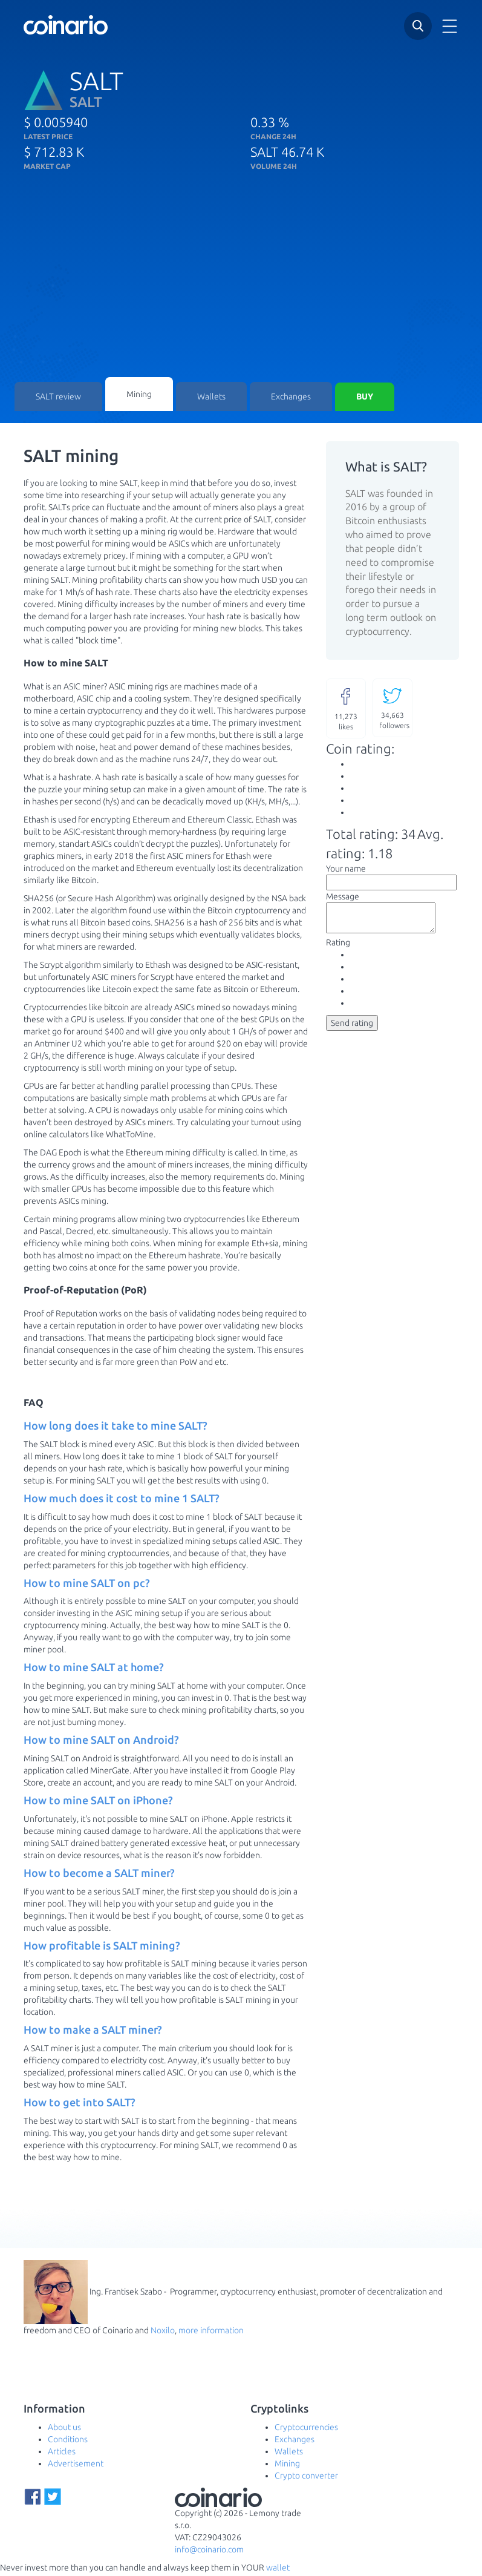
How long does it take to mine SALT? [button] (115, 1428)
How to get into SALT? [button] (79, 2104)
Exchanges (291, 398)
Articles (62, 2454)
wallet (278, 2570)
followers (394, 710)
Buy (364, 398)
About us (64, 2429)
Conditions (68, 2441)
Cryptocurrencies (306, 2429)
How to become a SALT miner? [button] (99, 1875)
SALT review (58, 398)
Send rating (352, 1031)
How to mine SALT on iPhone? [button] (98, 1802)
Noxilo (163, 2333)
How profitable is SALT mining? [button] (102, 1947)
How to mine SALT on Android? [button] (101, 1742)
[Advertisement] (241, 286)
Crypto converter (306, 2478)
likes (346, 710)
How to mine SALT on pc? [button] (87, 1585)
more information (211, 2333)
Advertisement (75, 2466)
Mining (139, 395)
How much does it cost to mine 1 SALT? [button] (122, 1500)
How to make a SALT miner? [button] (93, 2032)
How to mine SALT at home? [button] (94, 1669)
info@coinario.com (209, 2552)
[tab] (166, 1428)
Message (342, 899)
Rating (338, 950)
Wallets (211, 398)
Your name (346, 871)
